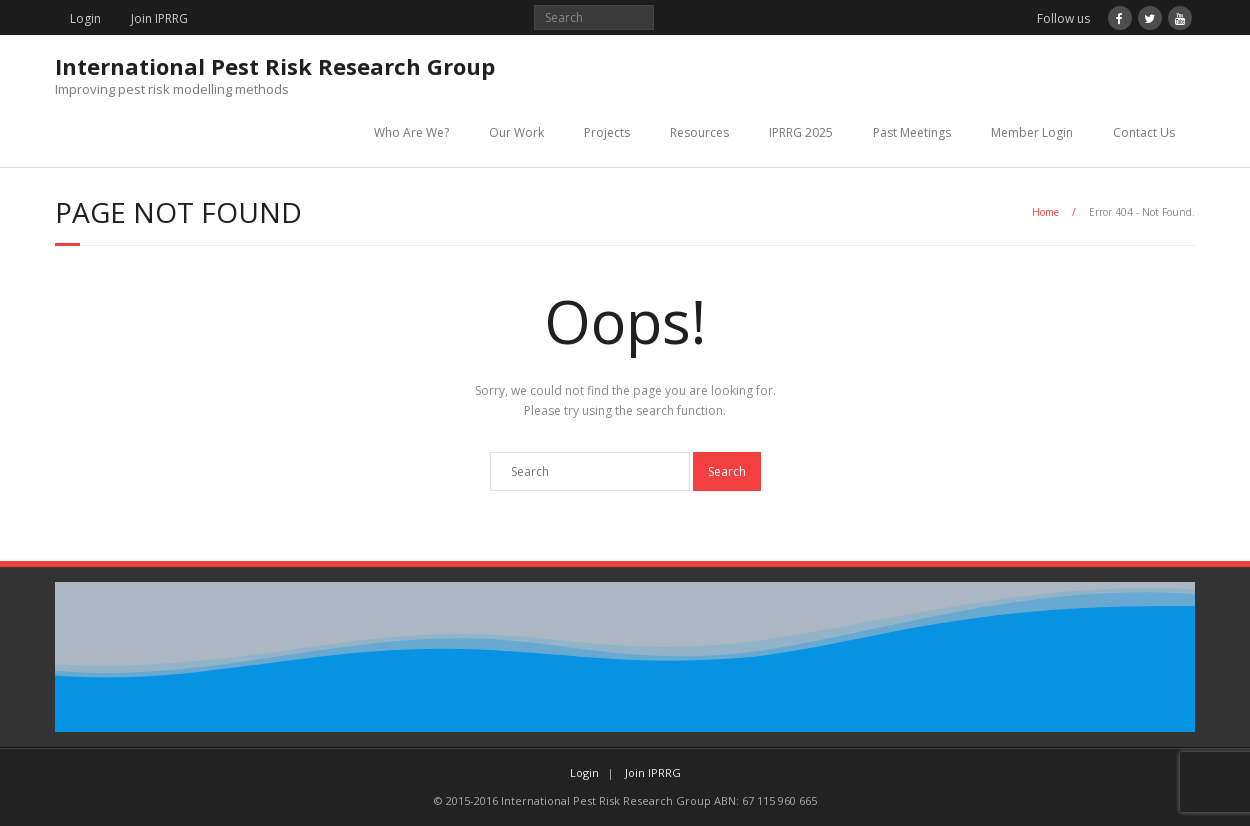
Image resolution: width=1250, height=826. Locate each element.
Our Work (516, 132)
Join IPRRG (159, 18)
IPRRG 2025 (801, 132)
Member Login (1032, 132)
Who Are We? (411, 132)
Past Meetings (912, 132)
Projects (607, 132)
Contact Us (1144, 132)
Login (85, 18)
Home (1045, 212)
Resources (699, 132)
